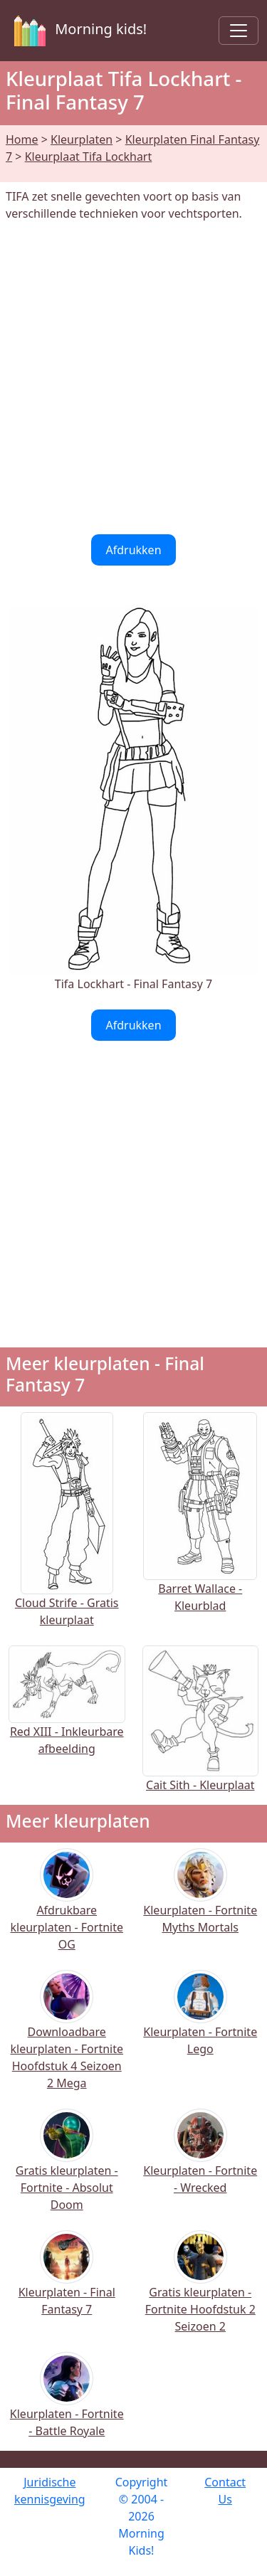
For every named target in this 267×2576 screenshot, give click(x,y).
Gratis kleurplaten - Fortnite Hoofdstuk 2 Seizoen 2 (200, 2291)
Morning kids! (78, 30)
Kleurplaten (81, 139)
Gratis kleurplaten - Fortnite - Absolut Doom (67, 2169)
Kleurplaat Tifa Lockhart (88, 156)
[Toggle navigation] (238, 30)
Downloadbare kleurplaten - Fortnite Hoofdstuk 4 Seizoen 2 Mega (67, 2039)
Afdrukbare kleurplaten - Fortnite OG (67, 1909)
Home (22, 139)
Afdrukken (133, 550)
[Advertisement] (133, 378)
